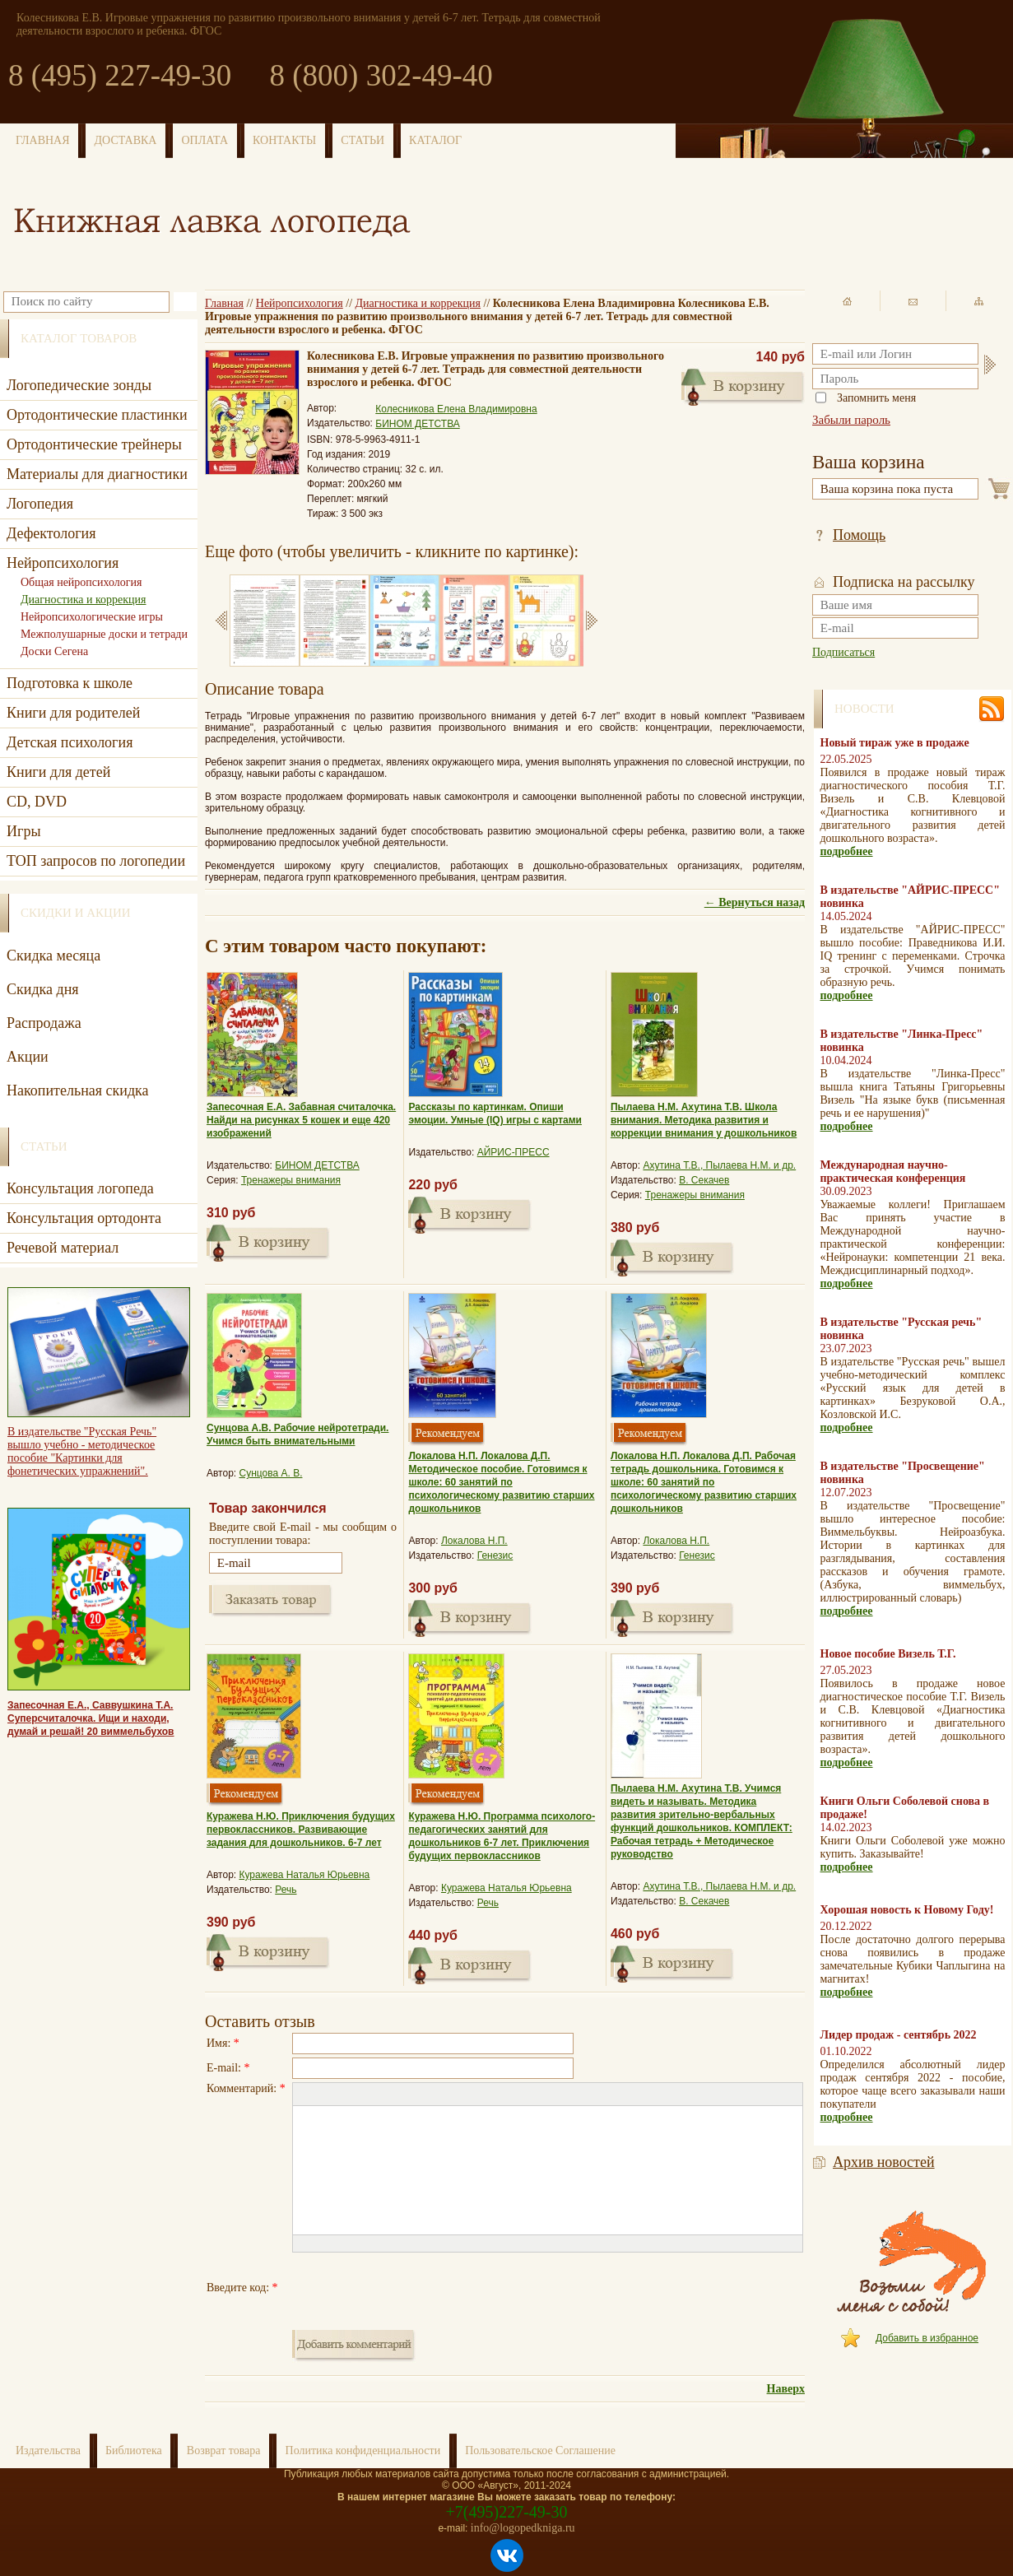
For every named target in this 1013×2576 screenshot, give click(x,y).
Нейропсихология (299, 303)
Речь (285, 1889)
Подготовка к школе (69, 683)
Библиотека (133, 2450)
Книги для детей (58, 772)
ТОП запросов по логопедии (96, 861)
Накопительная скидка (78, 1090)
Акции (28, 1057)
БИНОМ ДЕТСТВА (417, 424)
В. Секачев (704, 1180)
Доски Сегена (54, 651)
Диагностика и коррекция (418, 303)
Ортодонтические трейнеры (94, 444)
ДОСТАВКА (126, 140)
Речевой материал (62, 1247)
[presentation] (417, 2288)
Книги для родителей (73, 712)
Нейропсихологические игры (92, 617)
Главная (224, 303)
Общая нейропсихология (81, 582)
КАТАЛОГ (435, 140)
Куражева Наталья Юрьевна (304, 1875)
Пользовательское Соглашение (540, 2450)
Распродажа (44, 1023)
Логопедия (40, 503)
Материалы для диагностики (97, 474)
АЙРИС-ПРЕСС (513, 1152)
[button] (304, 2094)
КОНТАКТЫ (284, 140)
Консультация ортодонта (84, 1218)
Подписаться (843, 652)
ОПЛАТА (204, 140)
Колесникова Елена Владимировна (456, 409)
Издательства (48, 2450)
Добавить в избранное (927, 2338)
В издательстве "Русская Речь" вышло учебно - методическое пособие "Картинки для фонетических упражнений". (81, 1451)
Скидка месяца (53, 955)
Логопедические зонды (79, 385)
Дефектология (51, 533)
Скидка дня (43, 989)
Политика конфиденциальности (363, 2450)
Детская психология (69, 742)
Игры (23, 831)
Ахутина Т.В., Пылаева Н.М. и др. (719, 1165)
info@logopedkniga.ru (523, 2528)
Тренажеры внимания (291, 1180)
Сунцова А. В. (271, 1473)
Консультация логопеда (80, 1188)
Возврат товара (224, 2450)
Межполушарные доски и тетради (104, 634)
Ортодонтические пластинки (97, 415)
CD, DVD (37, 801)
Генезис (495, 1555)
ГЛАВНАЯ (43, 140)
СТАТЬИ (362, 140)
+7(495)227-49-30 (507, 2512)
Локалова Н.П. (474, 1540)
